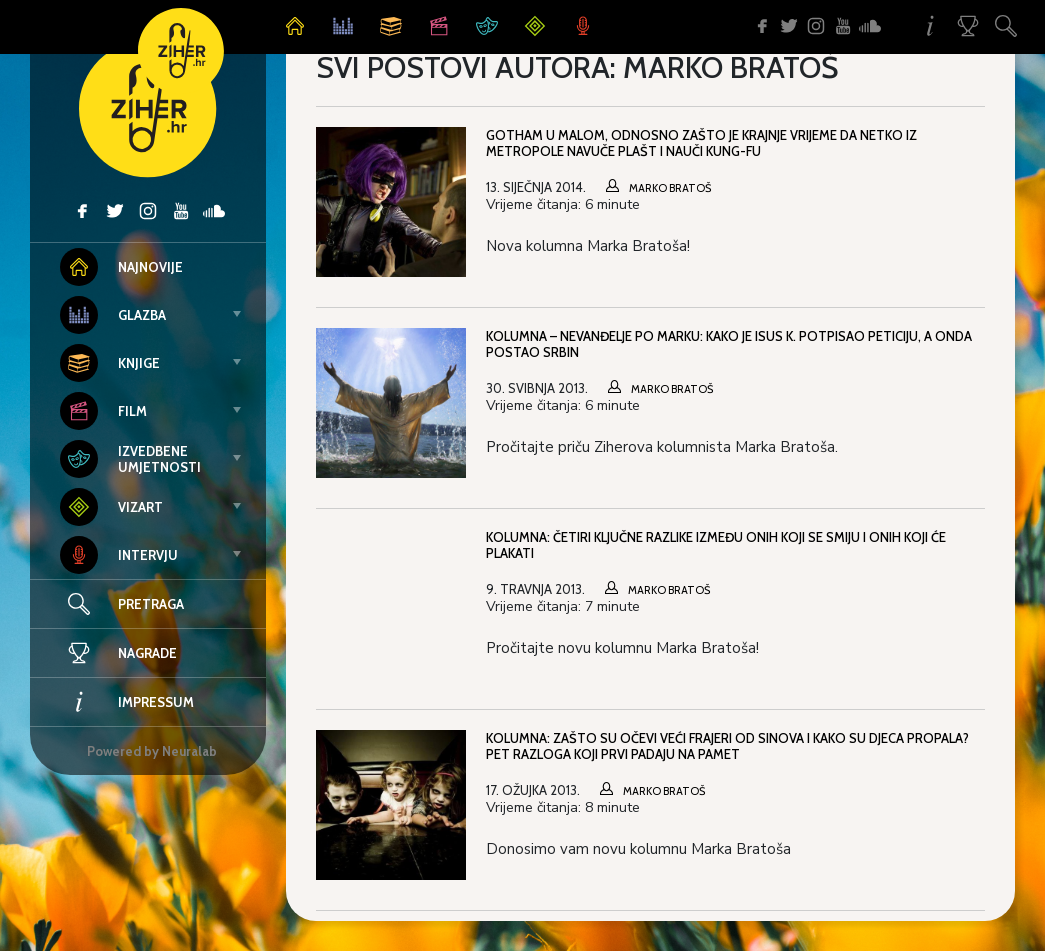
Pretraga (151, 604)
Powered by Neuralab (152, 751)
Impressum (127, 702)
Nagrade (118, 653)
